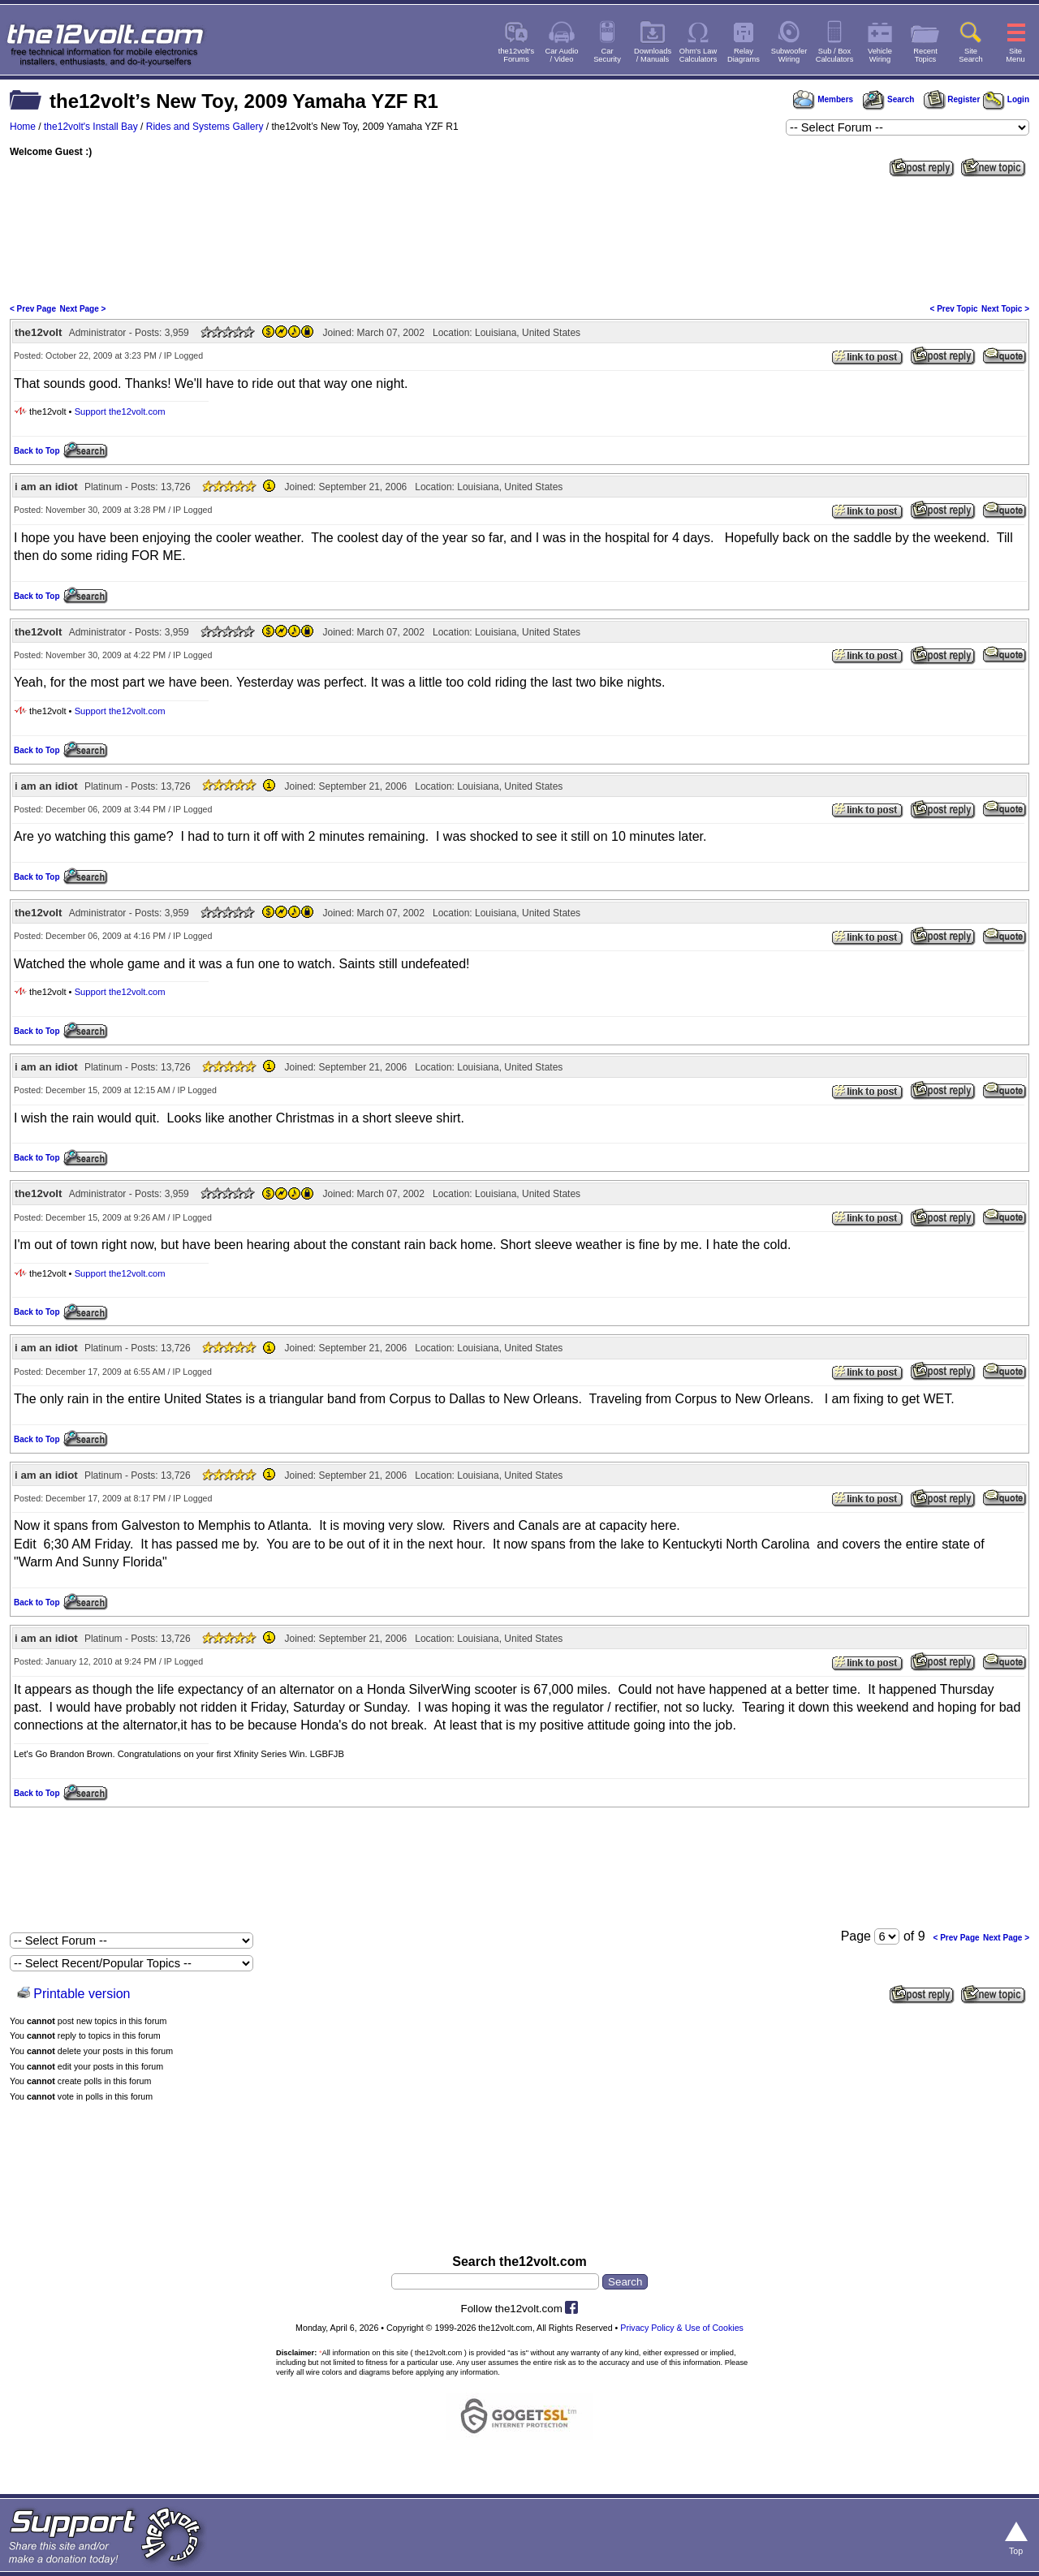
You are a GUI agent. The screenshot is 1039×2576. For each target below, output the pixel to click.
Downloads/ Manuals (652, 55)
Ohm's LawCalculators (698, 55)
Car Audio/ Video (562, 55)
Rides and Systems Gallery (205, 126)
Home (23, 126)
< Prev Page (33, 308)
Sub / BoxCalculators (835, 55)
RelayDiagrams (743, 55)
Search (888, 99)
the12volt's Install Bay (91, 126)
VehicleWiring (880, 55)
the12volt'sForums (516, 55)
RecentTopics (925, 55)
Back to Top (36, 450)
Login (1006, 99)
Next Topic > (1005, 308)
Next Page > (82, 308)
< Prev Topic (954, 308)
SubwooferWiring (789, 55)
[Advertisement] (519, 238)
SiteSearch (971, 55)
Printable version (81, 1994)
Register (952, 99)
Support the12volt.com (120, 411)
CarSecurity (607, 55)
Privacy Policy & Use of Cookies (682, 2328)
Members (823, 99)
